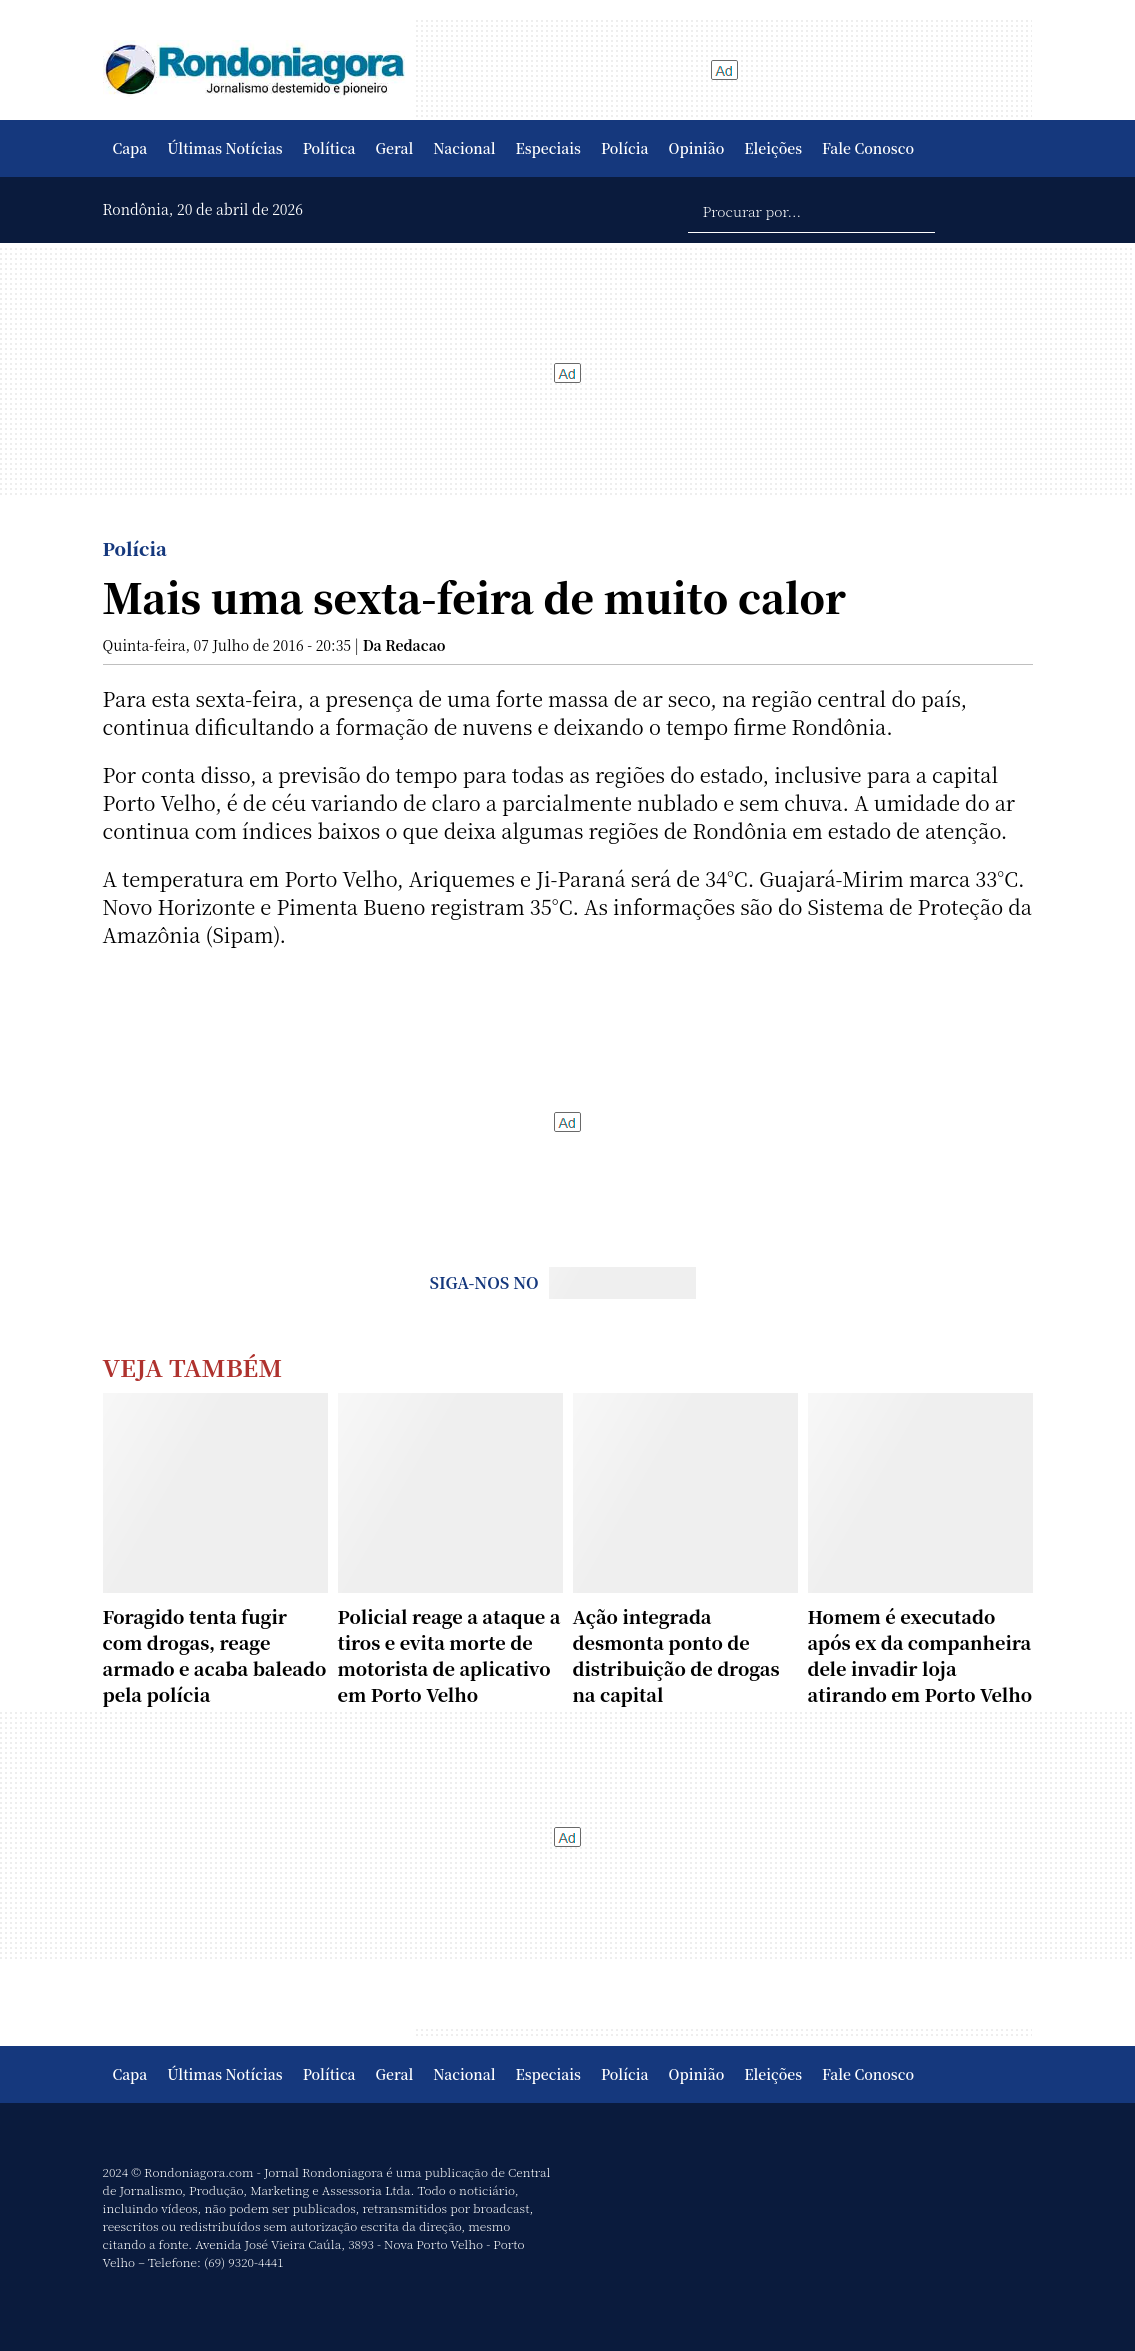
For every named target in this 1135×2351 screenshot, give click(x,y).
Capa (130, 148)
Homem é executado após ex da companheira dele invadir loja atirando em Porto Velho (920, 1655)
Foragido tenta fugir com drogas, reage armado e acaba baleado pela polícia (215, 1655)
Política (329, 148)
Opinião (697, 148)
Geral (395, 148)
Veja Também (193, 1366)
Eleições (773, 148)
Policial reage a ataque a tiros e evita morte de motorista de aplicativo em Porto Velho (449, 1655)
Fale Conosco (868, 148)
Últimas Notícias (224, 148)
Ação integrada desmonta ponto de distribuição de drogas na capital (676, 1655)
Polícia (625, 148)
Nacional (464, 148)
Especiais (548, 148)
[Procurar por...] (811, 210)
